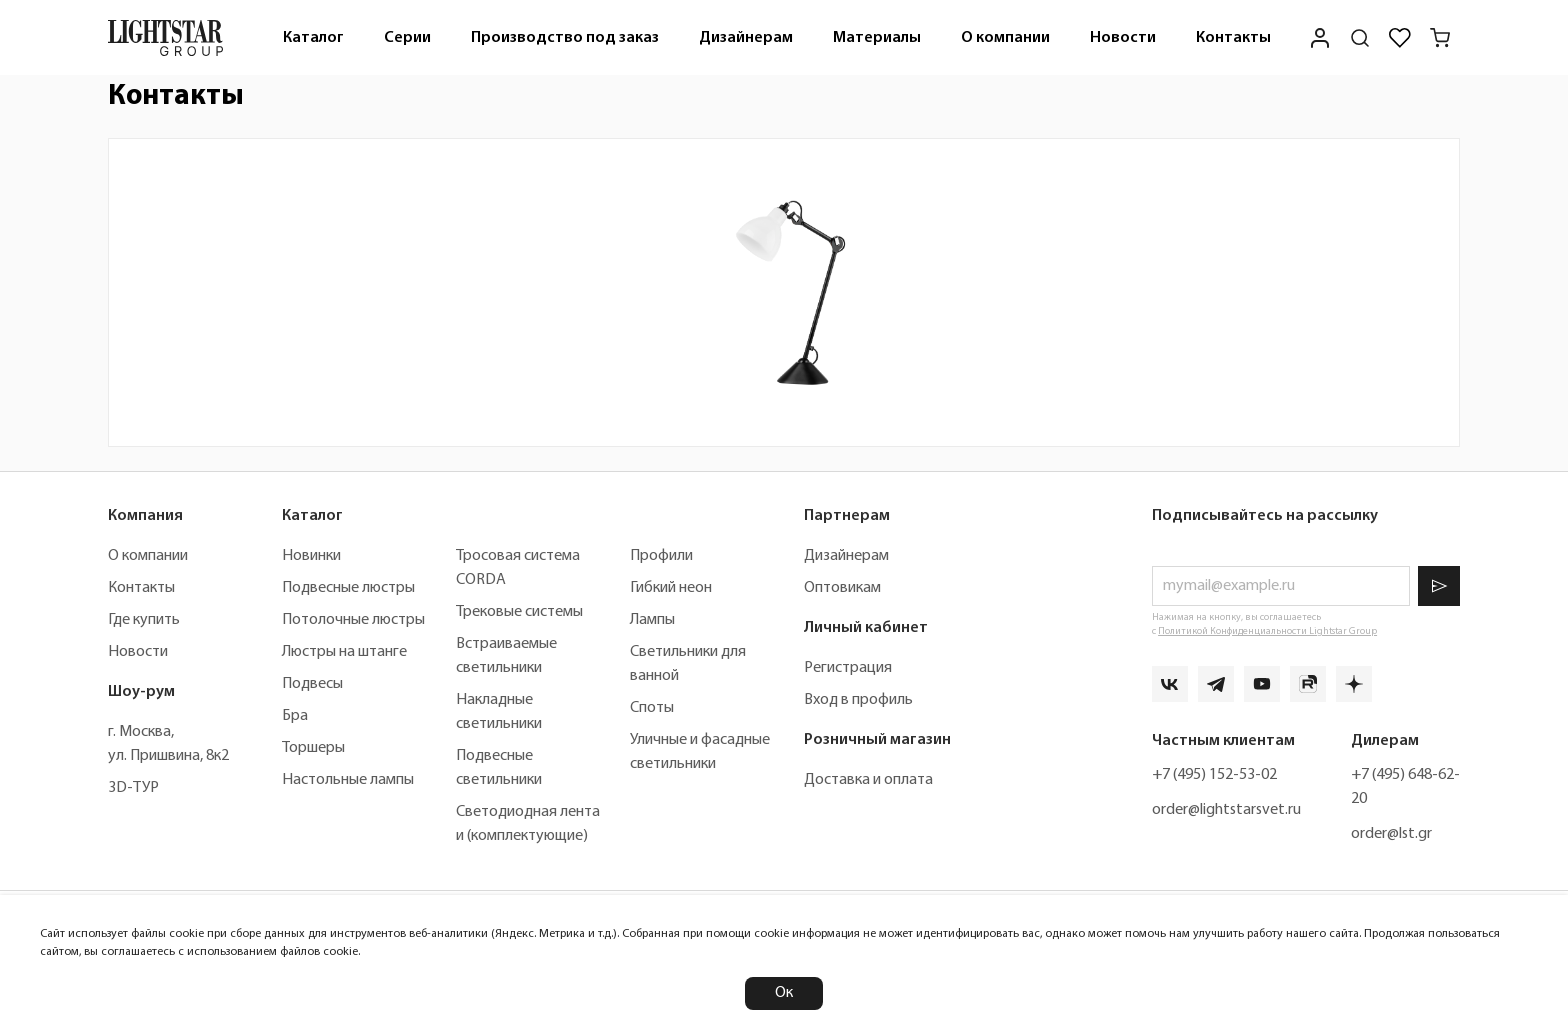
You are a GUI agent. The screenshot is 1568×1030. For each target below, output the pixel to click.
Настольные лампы (348, 780)
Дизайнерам (746, 38)
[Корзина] (1440, 38)
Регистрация (848, 668)
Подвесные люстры (348, 588)
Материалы (877, 38)
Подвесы (312, 684)
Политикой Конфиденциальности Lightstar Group (1267, 631)
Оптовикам (842, 588)
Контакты (1233, 38)
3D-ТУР (133, 788)
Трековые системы (519, 612)
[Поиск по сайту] (1360, 38)
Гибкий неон (671, 588)
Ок (784, 993)
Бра (295, 716)
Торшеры (313, 748)
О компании (1005, 38)
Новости (1123, 38)
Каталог (313, 38)
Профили (661, 556)
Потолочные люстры (353, 620)
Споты (652, 708)
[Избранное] (1400, 38)
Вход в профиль (858, 700)
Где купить (144, 620)
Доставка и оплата (868, 780)
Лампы (652, 620)
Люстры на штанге (344, 652)
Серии (407, 38)
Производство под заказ (565, 38)
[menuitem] (313, 37)
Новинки (311, 556)
